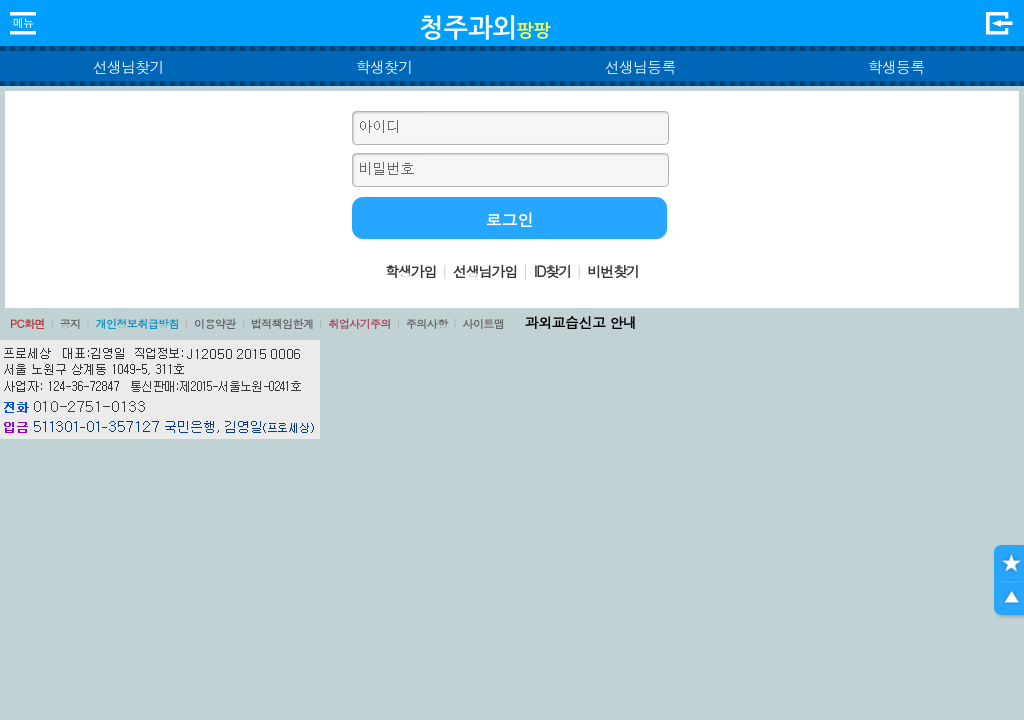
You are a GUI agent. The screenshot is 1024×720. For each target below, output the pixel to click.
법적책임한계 (282, 323)
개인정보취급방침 (137, 323)
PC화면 (27, 323)
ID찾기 (552, 271)
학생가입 (411, 271)
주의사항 (427, 323)
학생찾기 (384, 66)
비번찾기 (613, 271)
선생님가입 (485, 271)
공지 (70, 323)
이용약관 (215, 323)
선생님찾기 (127, 66)
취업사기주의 (359, 323)
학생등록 (896, 66)
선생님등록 (639, 66)
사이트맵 (483, 323)
